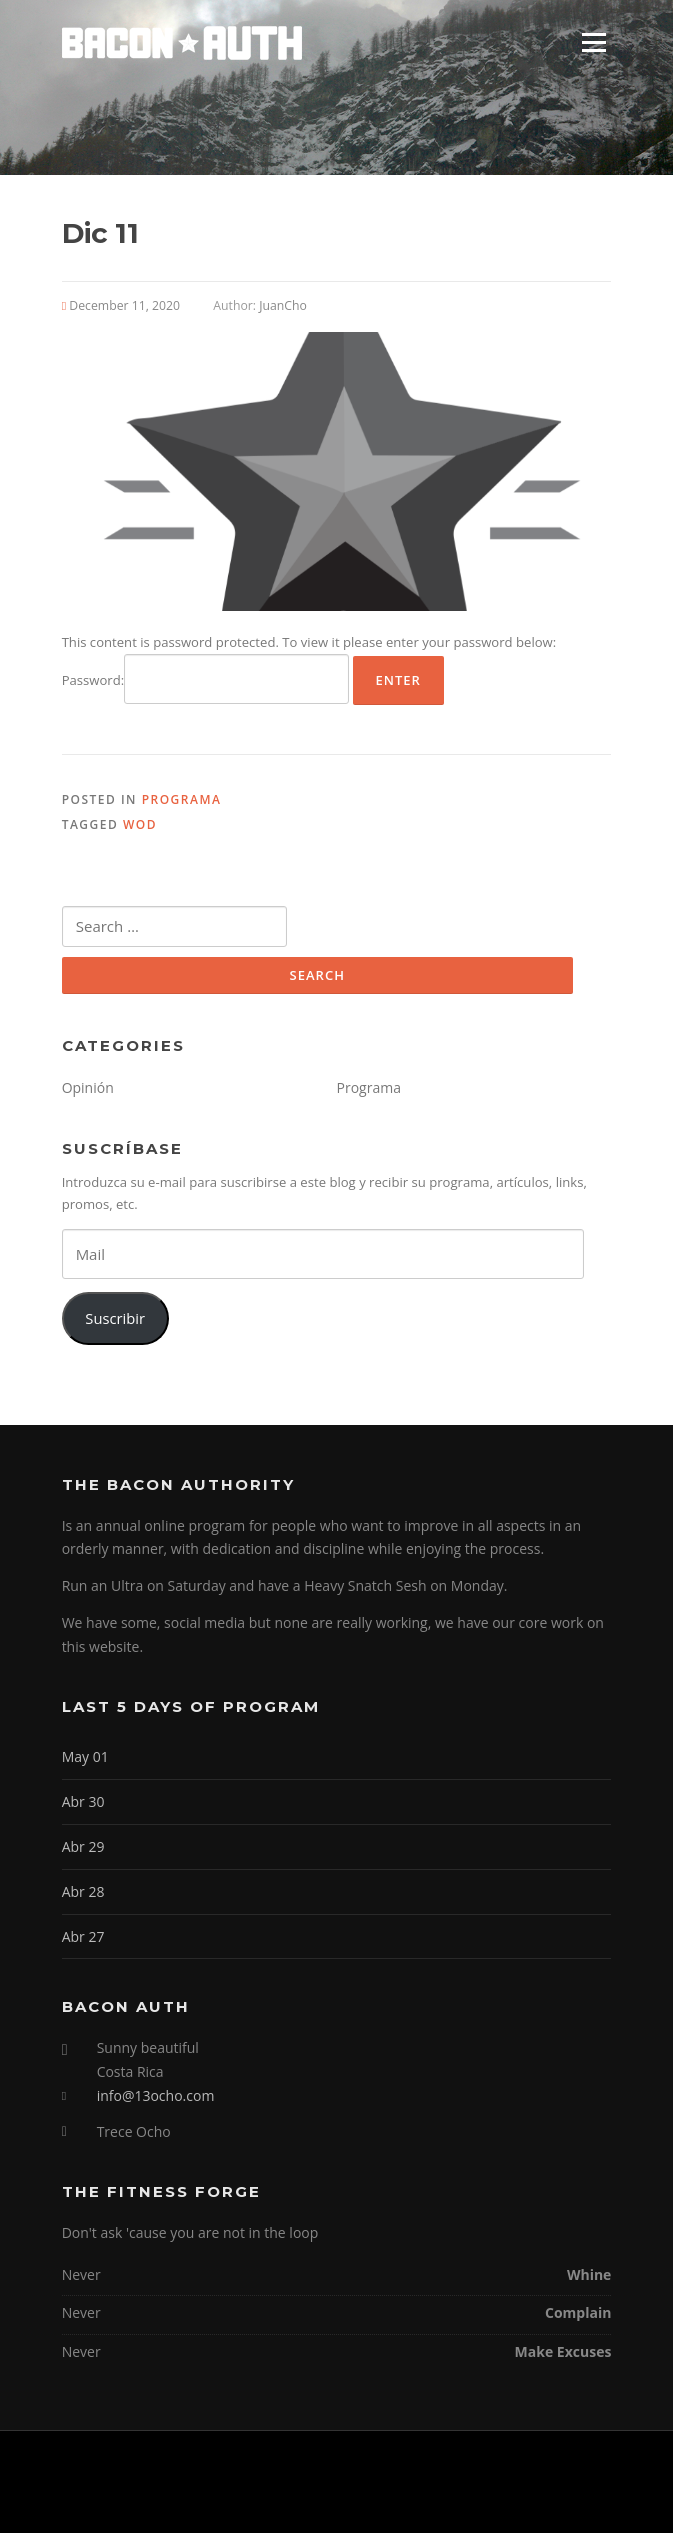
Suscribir (115, 1318)
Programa (182, 799)
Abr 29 (83, 1846)
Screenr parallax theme (285, 2501)
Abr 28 (83, 1891)
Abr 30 (83, 1801)
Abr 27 (83, 1936)
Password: (206, 679)
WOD (140, 824)
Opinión (88, 1087)
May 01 (85, 1756)
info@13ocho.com (156, 2095)
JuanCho (283, 305)
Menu (593, 42)
